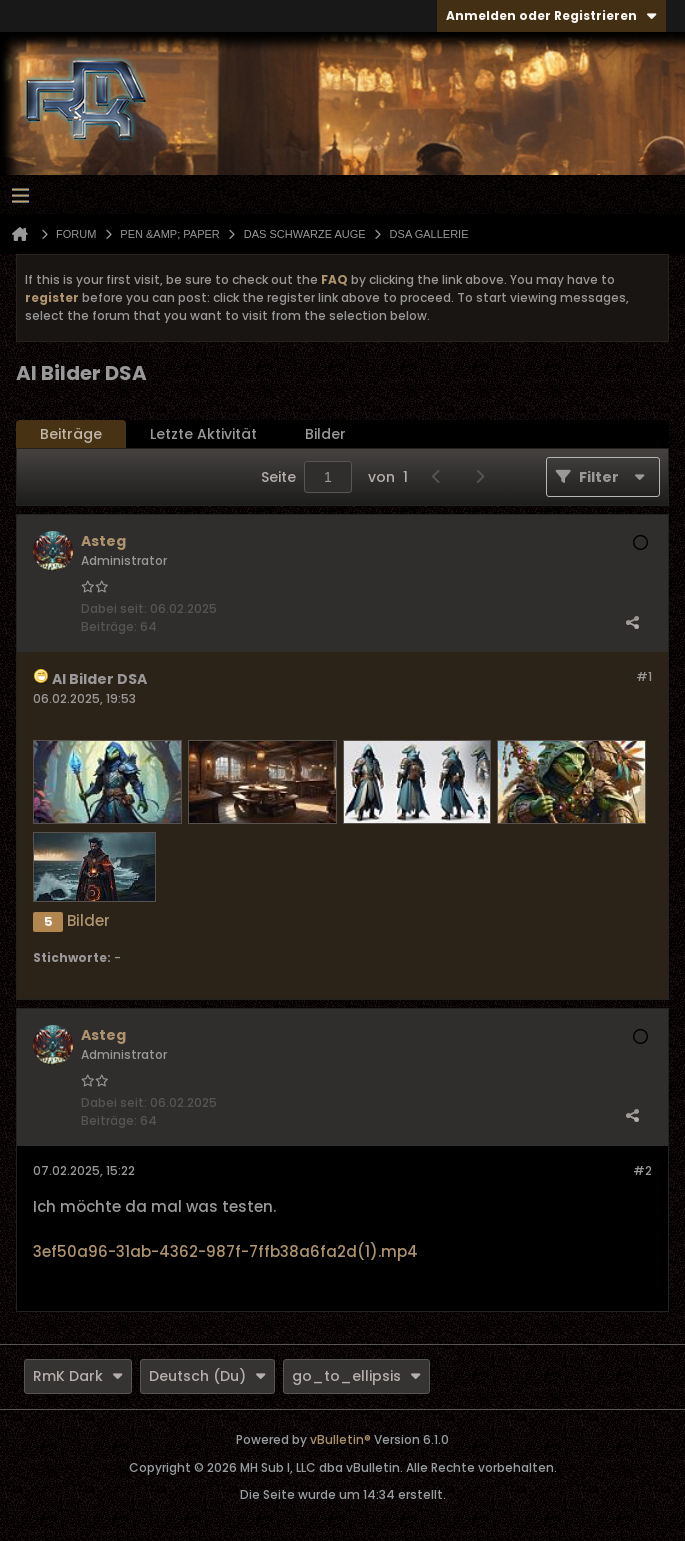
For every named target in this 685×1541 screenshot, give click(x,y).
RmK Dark (78, 1376)
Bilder (325, 434)
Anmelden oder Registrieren (551, 15)
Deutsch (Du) (207, 1376)
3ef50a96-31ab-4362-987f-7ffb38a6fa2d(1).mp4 (225, 1251)
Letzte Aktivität (203, 434)
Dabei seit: (114, 608)
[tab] (71, 434)
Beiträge (71, 434)
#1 (644, 676)
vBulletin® (340, 1439)
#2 (642, 1170)
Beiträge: (109, 626)
